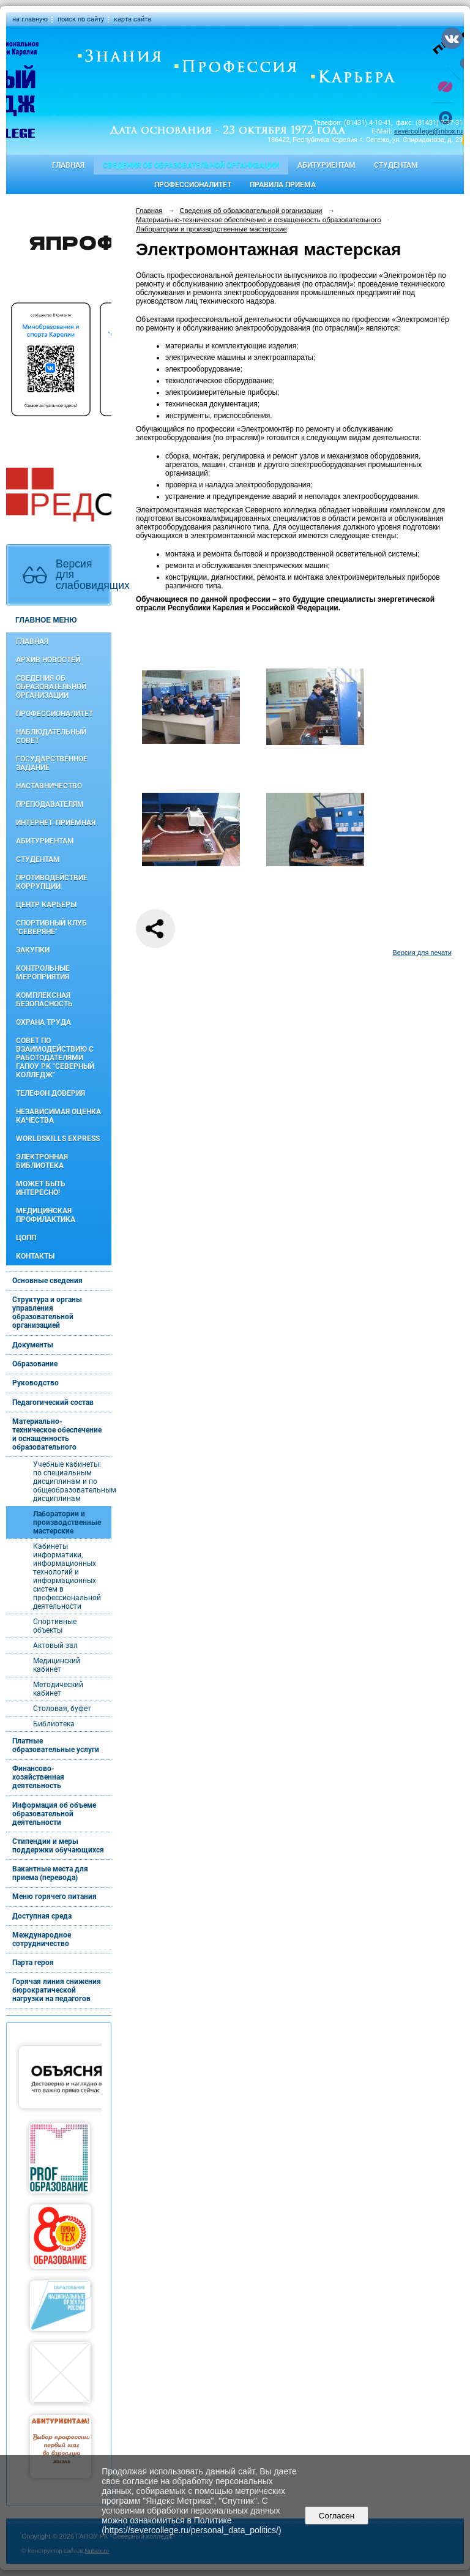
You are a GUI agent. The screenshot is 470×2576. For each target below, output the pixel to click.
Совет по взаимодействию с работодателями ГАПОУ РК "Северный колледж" (55, 1057)
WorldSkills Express (58, 1138)
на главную (30, 19)
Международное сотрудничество (41, 1939)
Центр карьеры (46, 904)
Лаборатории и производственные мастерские (67, 1522)
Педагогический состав (53, 1402)
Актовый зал (55, 1645)
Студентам (396, 165)
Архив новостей (48, 660)
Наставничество (49, 786)
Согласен (336, 2515)
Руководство (35, 1383)
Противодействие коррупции (52, 882)
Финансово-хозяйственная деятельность (38, 1777)
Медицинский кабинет (56, 1665)
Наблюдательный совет (51, 736)
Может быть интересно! (40, 1188)
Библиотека (54, 1724)
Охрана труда (43, 1022)
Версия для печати (422, 952)
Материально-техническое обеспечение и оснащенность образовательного (57, 1434)
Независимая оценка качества (58, 1116)
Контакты (35, 1256)
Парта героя (33, 1962)
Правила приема (283, 185)
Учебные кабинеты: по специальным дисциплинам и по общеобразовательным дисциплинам (72, 1481)
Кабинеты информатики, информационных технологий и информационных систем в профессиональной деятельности (67, 1576)
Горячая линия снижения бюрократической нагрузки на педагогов (56, 1990)
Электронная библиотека (42, 1161)
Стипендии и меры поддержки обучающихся (58, 1845)
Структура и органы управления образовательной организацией (47, 1312)
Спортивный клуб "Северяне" (51, 927)
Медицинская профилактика (45, 1215)
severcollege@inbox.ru (428, 131)
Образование (35, 1364)
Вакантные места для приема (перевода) (50, 1873)
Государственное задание (52, 763)
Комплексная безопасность (44, 999)
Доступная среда (42, 1916)
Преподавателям (50, 804)
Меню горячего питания (54, 1896)
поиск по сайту (81, 19)
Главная (68, 165)
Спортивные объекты (54, 1625)
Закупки (33, 950)
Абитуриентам (326, 165)
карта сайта (132, 19)
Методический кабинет (58, 1689)
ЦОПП (26, 1238)
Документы (32, 1345)
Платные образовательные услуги (55, 1745)
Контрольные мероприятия (43, 972)
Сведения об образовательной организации (191, 165)
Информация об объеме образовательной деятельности (54, 1814)
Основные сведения (47, 1280)
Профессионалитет (192, 185)
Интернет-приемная (55, 822)
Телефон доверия (50, 1093)
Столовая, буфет (62, 1708)
